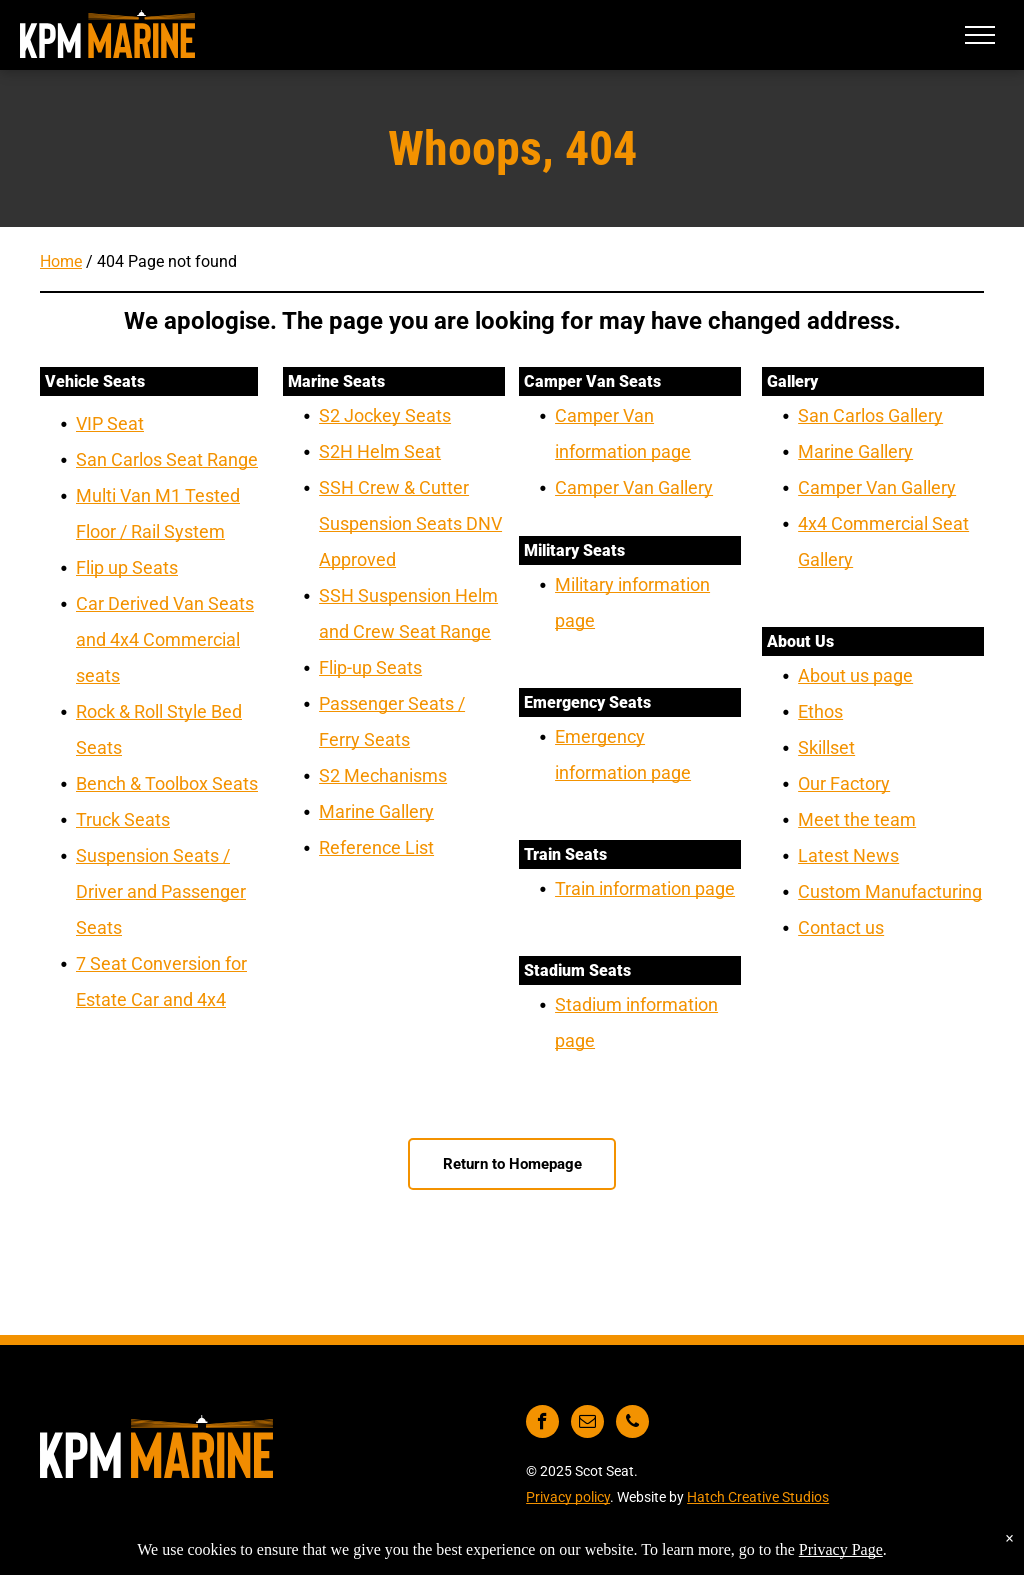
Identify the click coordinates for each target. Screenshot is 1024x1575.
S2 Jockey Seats (385, 415)
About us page (855, 675)
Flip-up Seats (370, 667)
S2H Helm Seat (380, 451)
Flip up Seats (127, 567)
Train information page (645, 888)
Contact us (841, 927)
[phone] (632, 1424)
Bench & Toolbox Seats (167, 783)
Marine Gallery (376, 811)
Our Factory (844, 783)
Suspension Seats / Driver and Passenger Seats (161, 891)
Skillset (826, 747)
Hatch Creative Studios (758, 1497)
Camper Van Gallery (634, 487)
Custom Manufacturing (890, 891)
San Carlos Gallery (870, 415)
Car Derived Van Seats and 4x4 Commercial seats (165, 639)
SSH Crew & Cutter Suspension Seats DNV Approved (410, 523)
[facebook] (542, 1424)
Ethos (820, 711)
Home (61, 261)
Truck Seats (123, 819)
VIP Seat (110, 423)
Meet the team (857, 819)
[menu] (980, 35)
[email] (587, 1424)
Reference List (376, 847)
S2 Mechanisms (383, 775)
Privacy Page (841, 1549)
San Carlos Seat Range (167, 459)
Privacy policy (568, 1497)
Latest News (848, 855)
